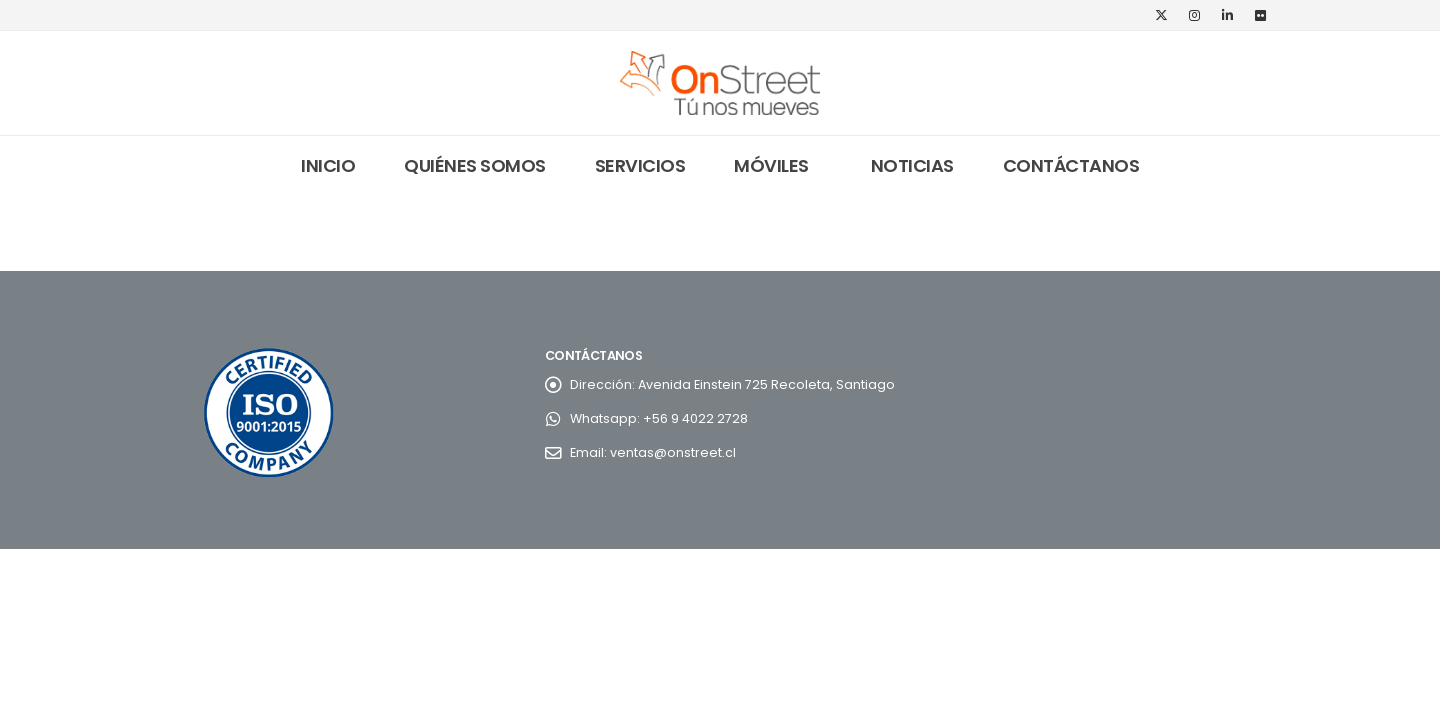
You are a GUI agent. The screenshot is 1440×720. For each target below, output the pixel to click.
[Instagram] (1194, 15)
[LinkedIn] (1227, 15)
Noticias (912, 165)
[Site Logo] (720, 83)
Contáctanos (1071, 165)
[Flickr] (1260, 15)
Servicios (640, 165)
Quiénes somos (475, 165)
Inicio (328, 165)
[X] (1161, 15)
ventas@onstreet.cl (673, 452)
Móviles (771, 165)
